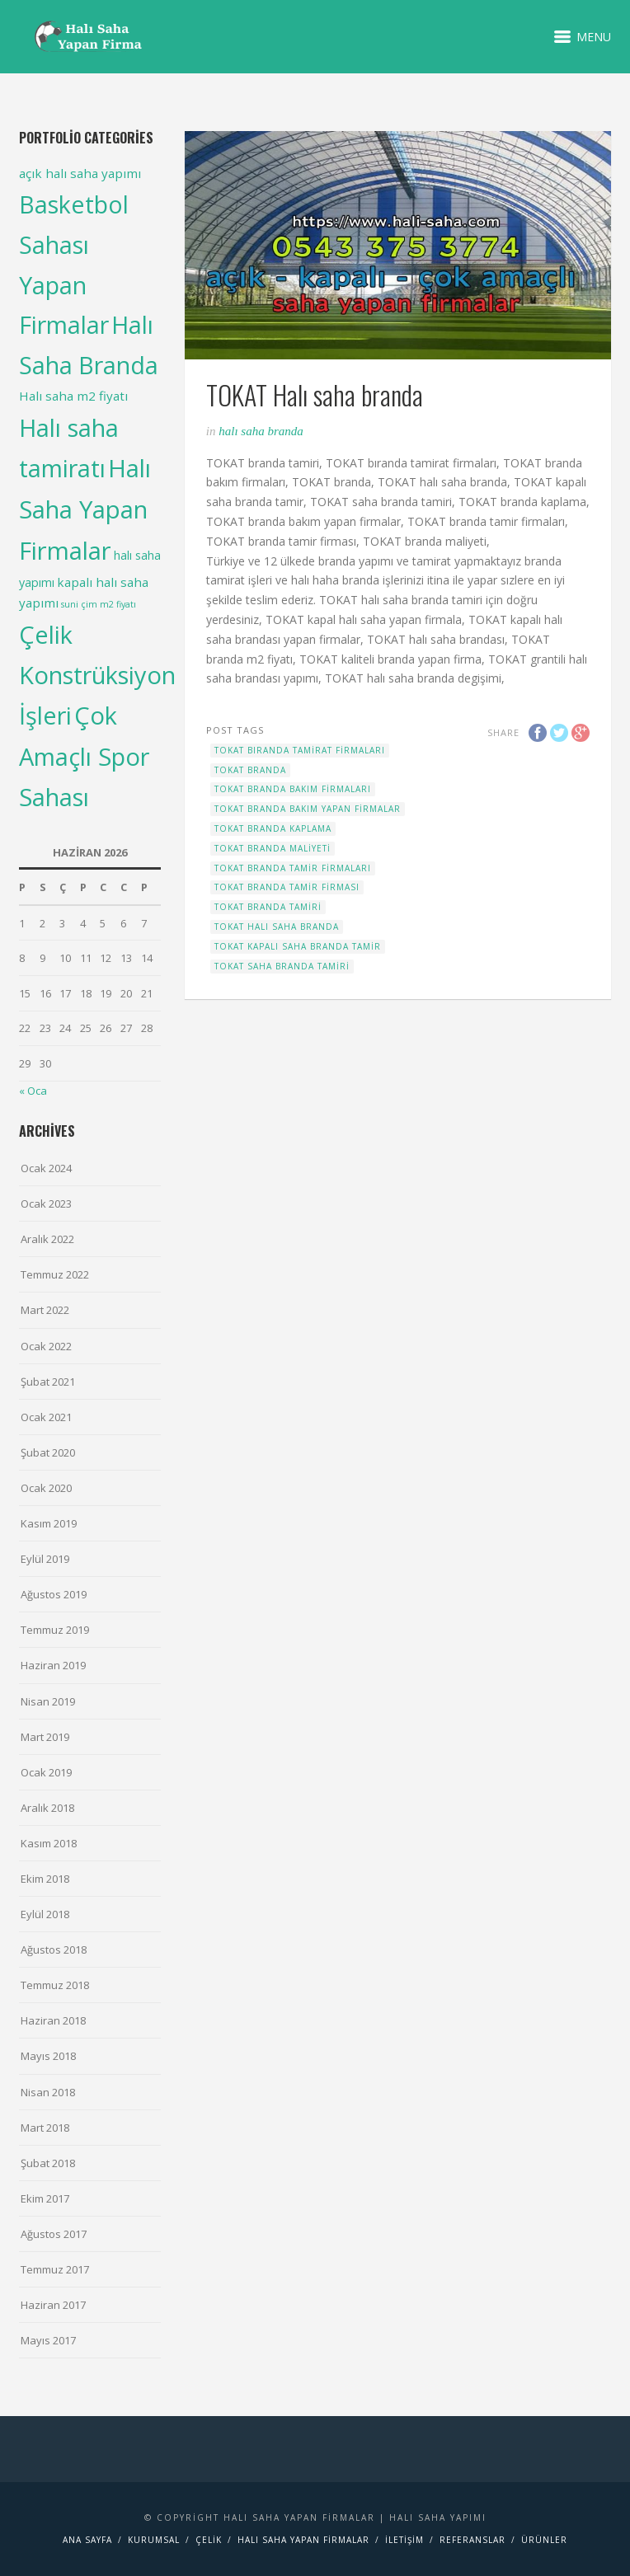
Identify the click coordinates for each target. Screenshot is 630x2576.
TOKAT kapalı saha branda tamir (297, 946)
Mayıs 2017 (48, 2340)
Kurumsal (154, 2540)
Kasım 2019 (49, 1523)
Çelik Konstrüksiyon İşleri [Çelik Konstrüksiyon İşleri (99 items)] (97, 674)
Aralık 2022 (47, 1239)
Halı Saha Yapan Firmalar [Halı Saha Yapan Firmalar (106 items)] (85, 509)
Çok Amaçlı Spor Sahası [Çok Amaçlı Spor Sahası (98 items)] (84, 755)
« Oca (33, 1090)
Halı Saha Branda (261, 431)
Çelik (208, 2540)
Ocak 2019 (46, 1772)
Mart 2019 (45, 1736)
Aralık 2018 (47, 1807)
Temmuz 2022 (55, 1274)
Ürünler (544, 2540)
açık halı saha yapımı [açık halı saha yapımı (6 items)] (80, 173)
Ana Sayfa (87, 2540)
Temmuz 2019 (55, 1629)
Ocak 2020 (46, 1487)
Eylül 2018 (45, 1914)
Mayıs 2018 (48, 2055)
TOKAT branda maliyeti (272, 848)
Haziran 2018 (53, 2020)
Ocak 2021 (46, 1417)
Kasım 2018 (49, 1843)
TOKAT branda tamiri (268, 907)
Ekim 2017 (45, 2198)
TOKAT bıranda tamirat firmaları (299, 750)
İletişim (404, 2540)
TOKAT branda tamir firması (287, 887)
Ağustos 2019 (54, 1594)
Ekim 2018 (45, 1878)
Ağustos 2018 (54, 1949)
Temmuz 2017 (55, 2269)
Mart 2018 (45, 2127)
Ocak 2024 (46, 1168)
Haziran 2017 (53, 2304)
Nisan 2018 (48, 2092)
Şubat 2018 (48, 2163)
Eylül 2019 (45, 1558)
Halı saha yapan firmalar (303, 2540)
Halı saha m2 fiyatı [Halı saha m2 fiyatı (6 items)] (73, 395)
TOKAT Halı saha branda (276, 926)
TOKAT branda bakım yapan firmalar (307, 808)
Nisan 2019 (48, 1701)
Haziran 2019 (53, 1665)
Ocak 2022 (46, 1346)
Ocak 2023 (46, 1203)
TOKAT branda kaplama (272, 828)
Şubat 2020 (48, 1452)
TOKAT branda (250, 770)
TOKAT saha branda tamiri (282, 966)
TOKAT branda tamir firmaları (292, 868)
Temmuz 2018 (55, 1985)
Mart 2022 (45, 1309)
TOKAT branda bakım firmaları (292, 789)
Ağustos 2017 (54, 2233)
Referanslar (472, 2540)
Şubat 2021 (48, 1381)
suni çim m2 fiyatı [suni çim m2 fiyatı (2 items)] (98, 604)
